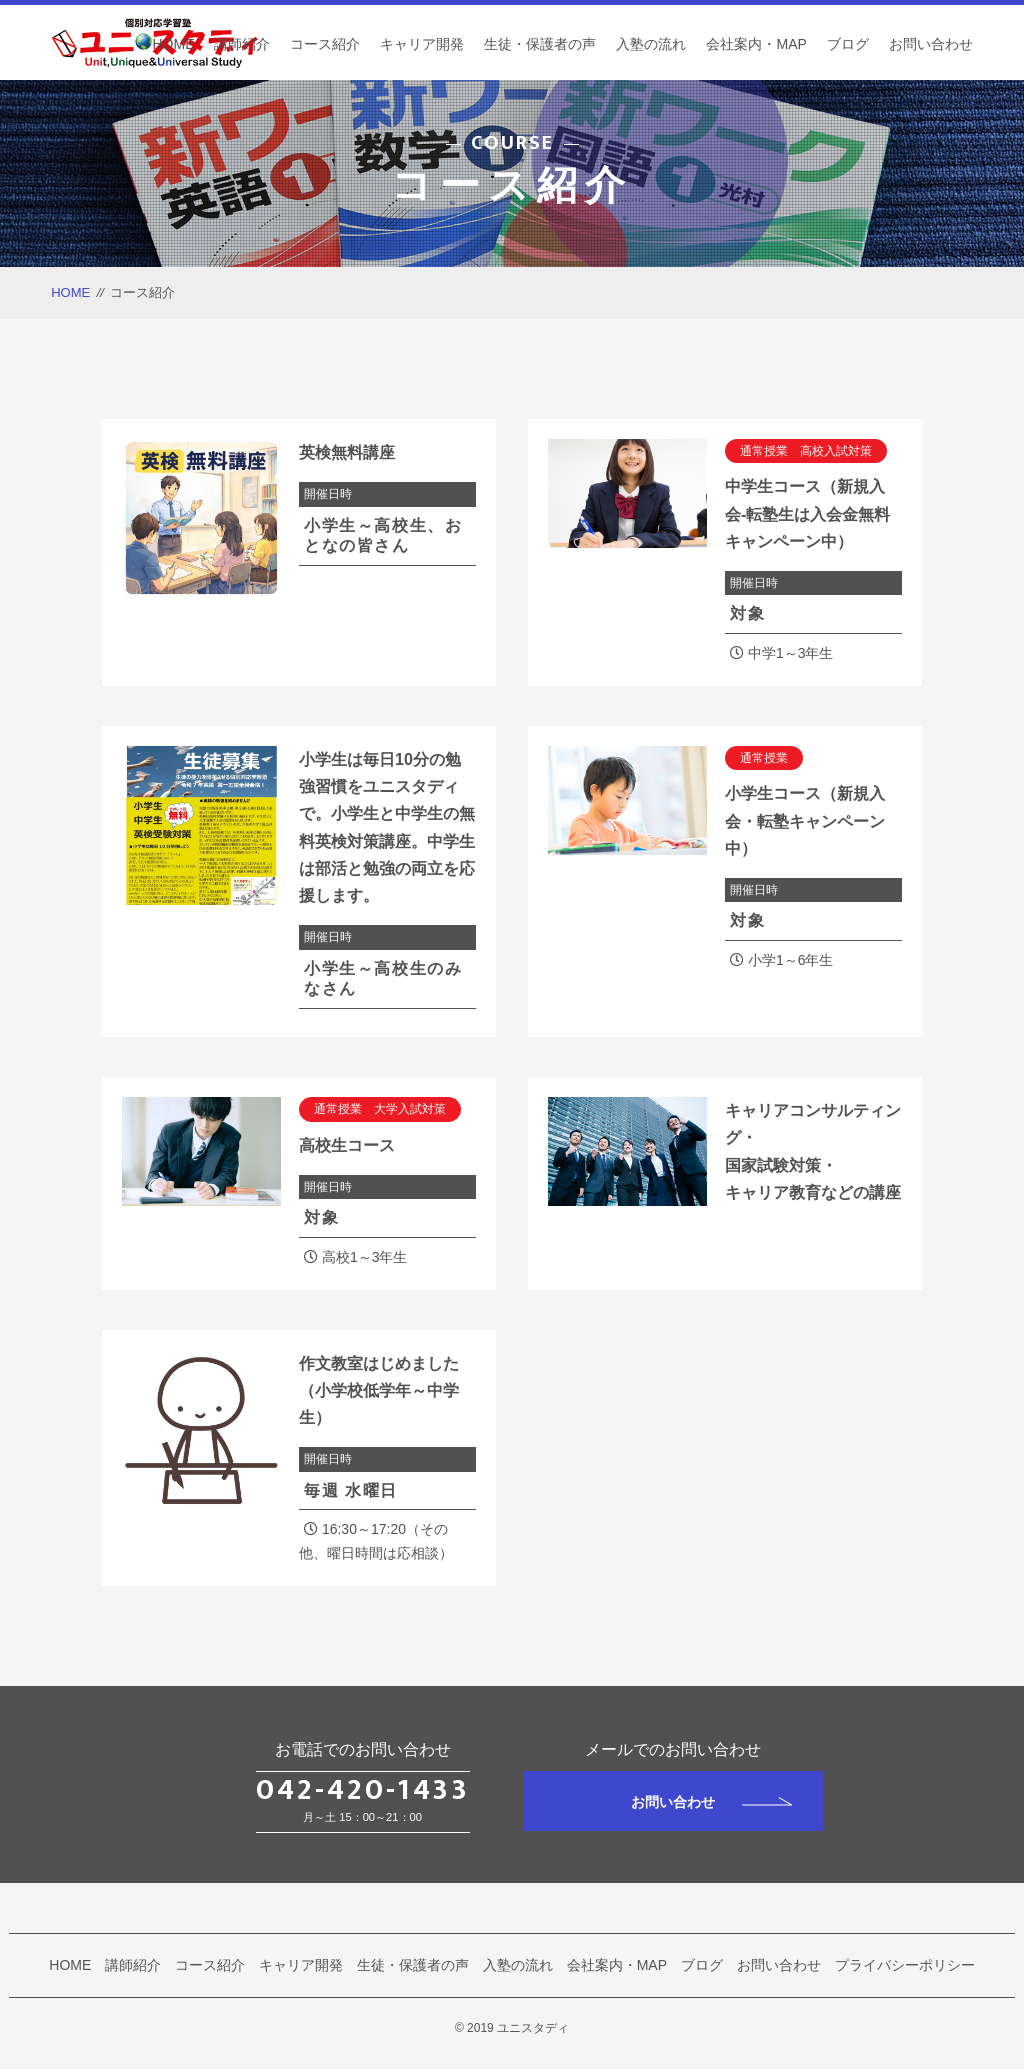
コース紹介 (325, 44)
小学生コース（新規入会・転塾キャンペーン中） (805, 820)
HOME (173, 44)
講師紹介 (242, 44)
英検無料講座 (347, 452)
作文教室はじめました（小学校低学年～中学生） (379, 1390)
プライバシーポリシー (905, 1965)
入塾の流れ (651, 44)
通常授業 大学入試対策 (380, 1109)
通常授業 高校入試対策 (806, 451)
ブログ (848, 44)
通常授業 (764, 758)
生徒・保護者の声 (540, 44)
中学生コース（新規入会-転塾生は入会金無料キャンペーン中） (807, 513)
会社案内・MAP (756, 44)
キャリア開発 (422, 44)
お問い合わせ (931, 44)
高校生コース (347, 1145)
